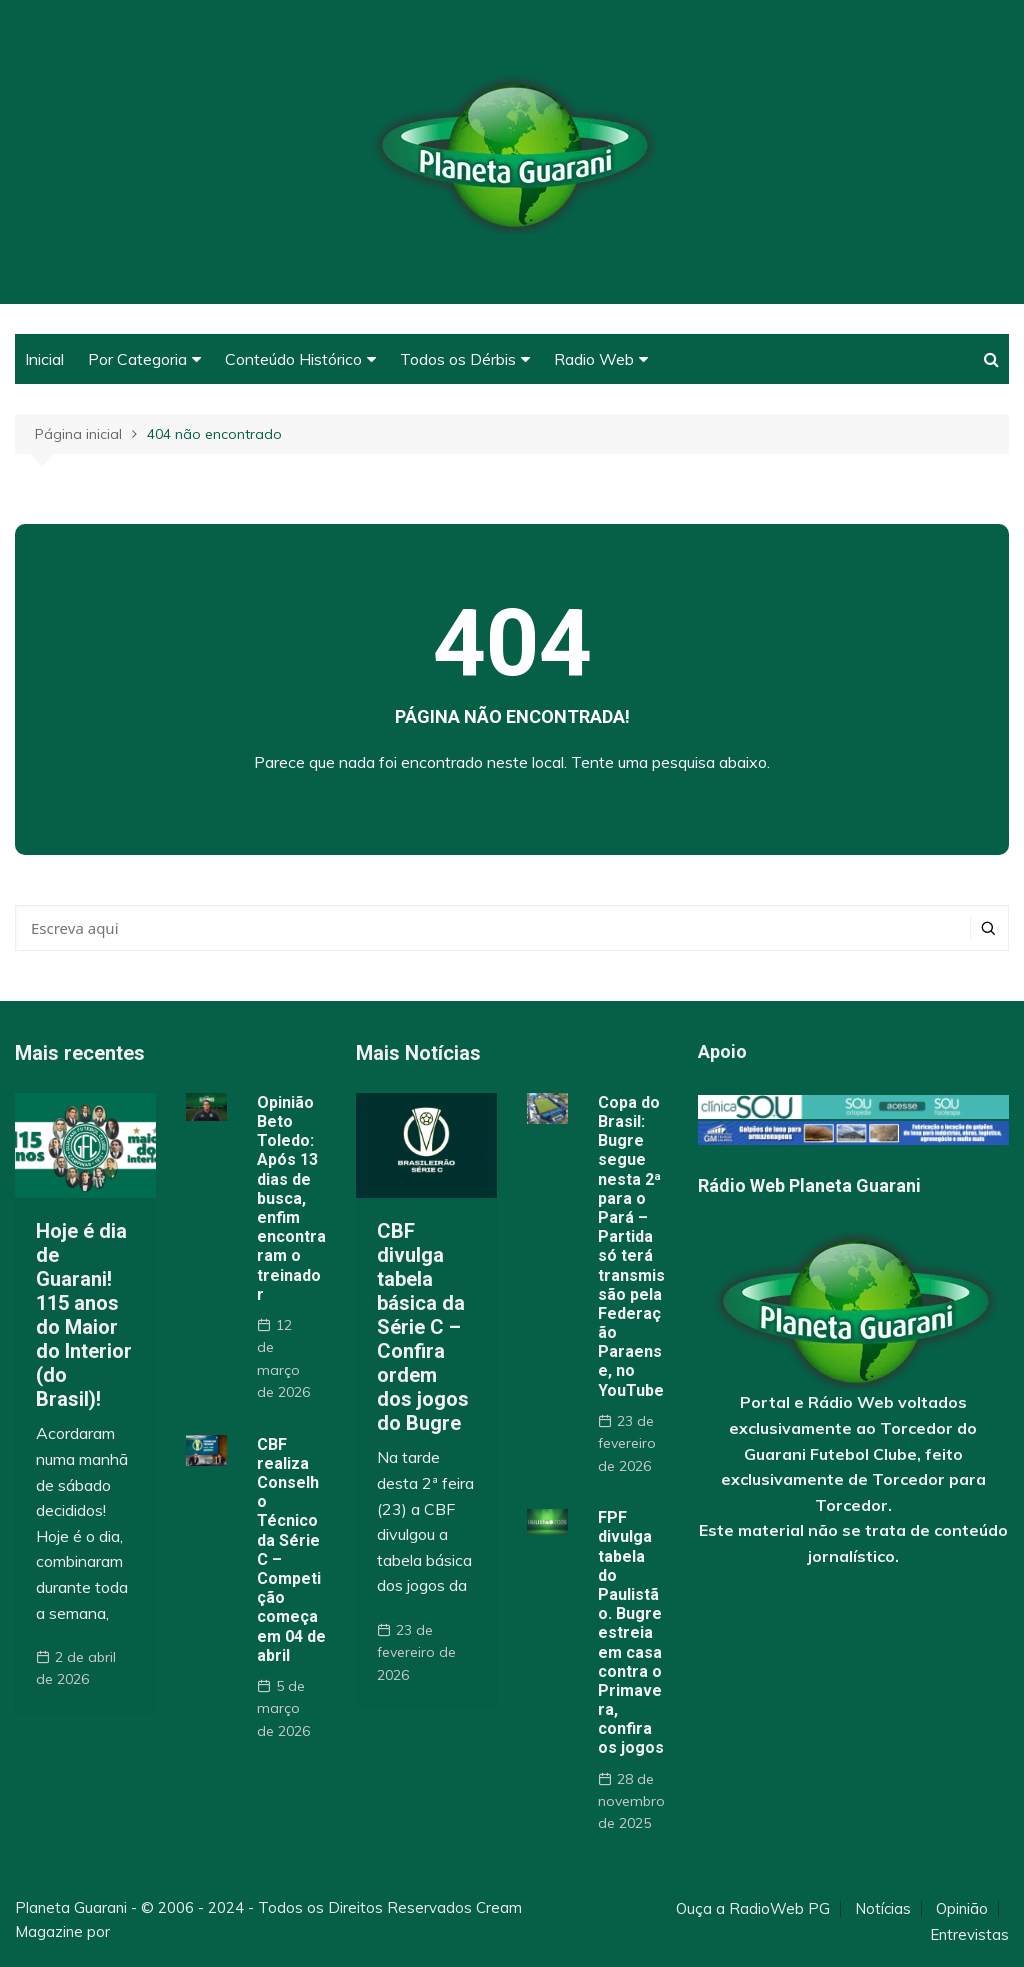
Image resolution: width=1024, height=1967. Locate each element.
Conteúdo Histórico (293, 359)
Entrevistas (969, 1935)
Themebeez (156, 1931)
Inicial (44, 359)
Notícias (883, 1909)
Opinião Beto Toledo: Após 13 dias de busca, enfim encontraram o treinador (291, 1198)
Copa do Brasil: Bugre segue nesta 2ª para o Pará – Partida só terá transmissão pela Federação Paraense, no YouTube (631, 1246)
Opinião (962, 1909)
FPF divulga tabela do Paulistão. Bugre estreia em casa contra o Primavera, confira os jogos (631, 1632)
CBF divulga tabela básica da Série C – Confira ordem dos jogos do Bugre (423, 1327)
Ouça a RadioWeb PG (753, 1909)
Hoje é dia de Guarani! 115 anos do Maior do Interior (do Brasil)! (84, 1315)
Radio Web (594, 359)
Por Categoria (137, 359)
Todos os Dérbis (458, 359)
